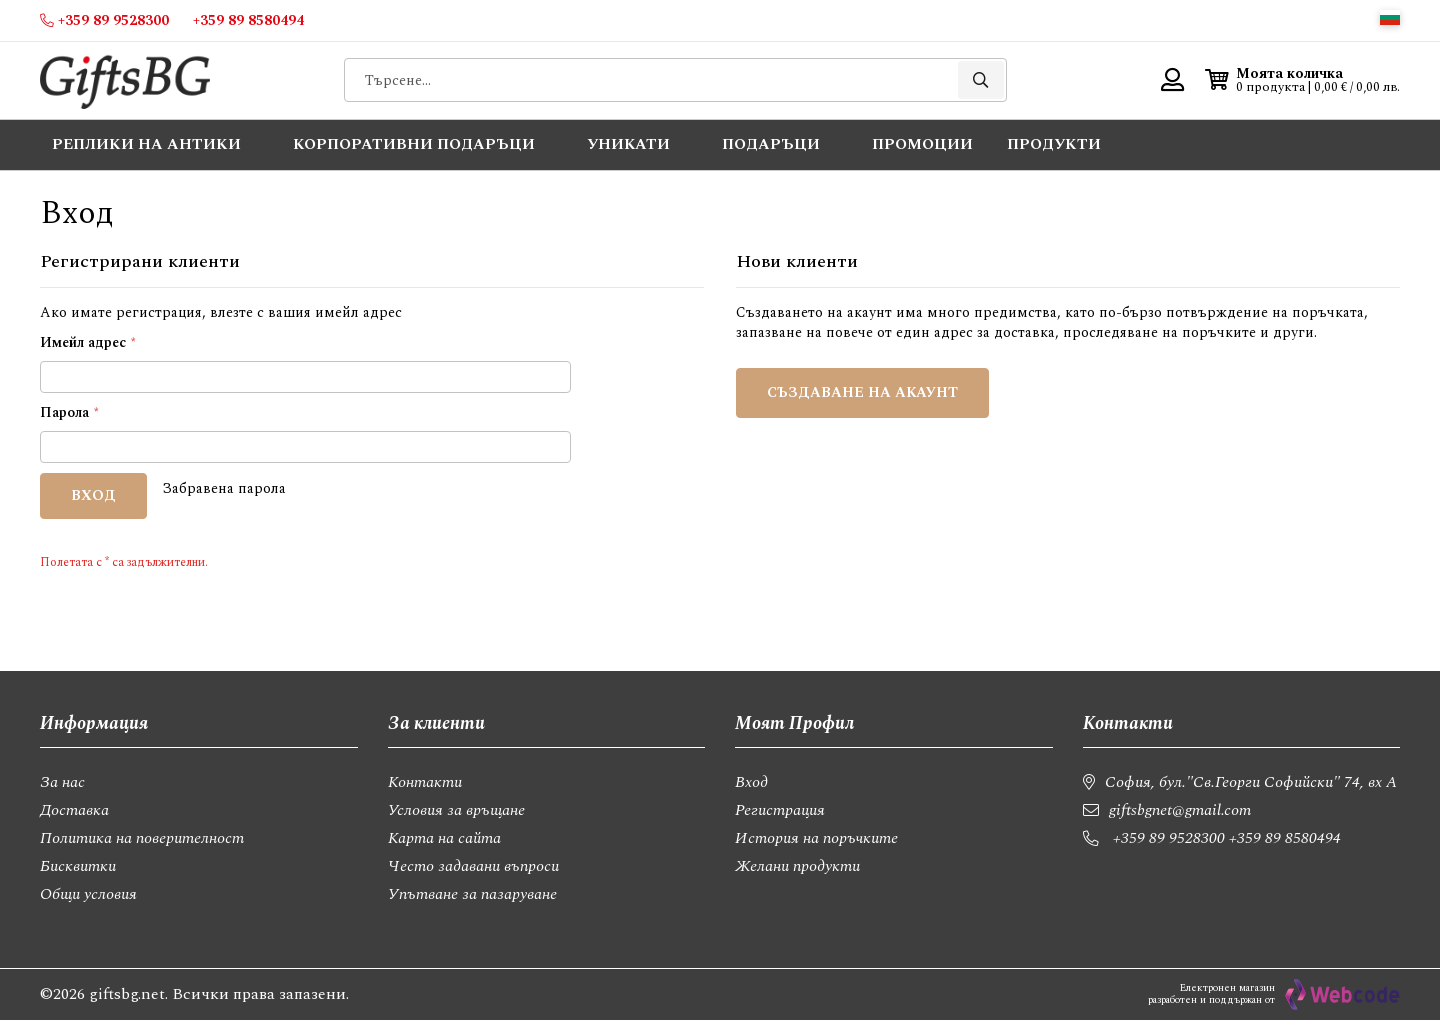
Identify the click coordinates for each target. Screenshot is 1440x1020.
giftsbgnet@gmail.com (1180, 810)
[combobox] (675, 80)
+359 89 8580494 (1285, 838)
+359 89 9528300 (1169, 838)
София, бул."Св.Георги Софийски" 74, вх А (1251, 782)
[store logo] (125, 80)
